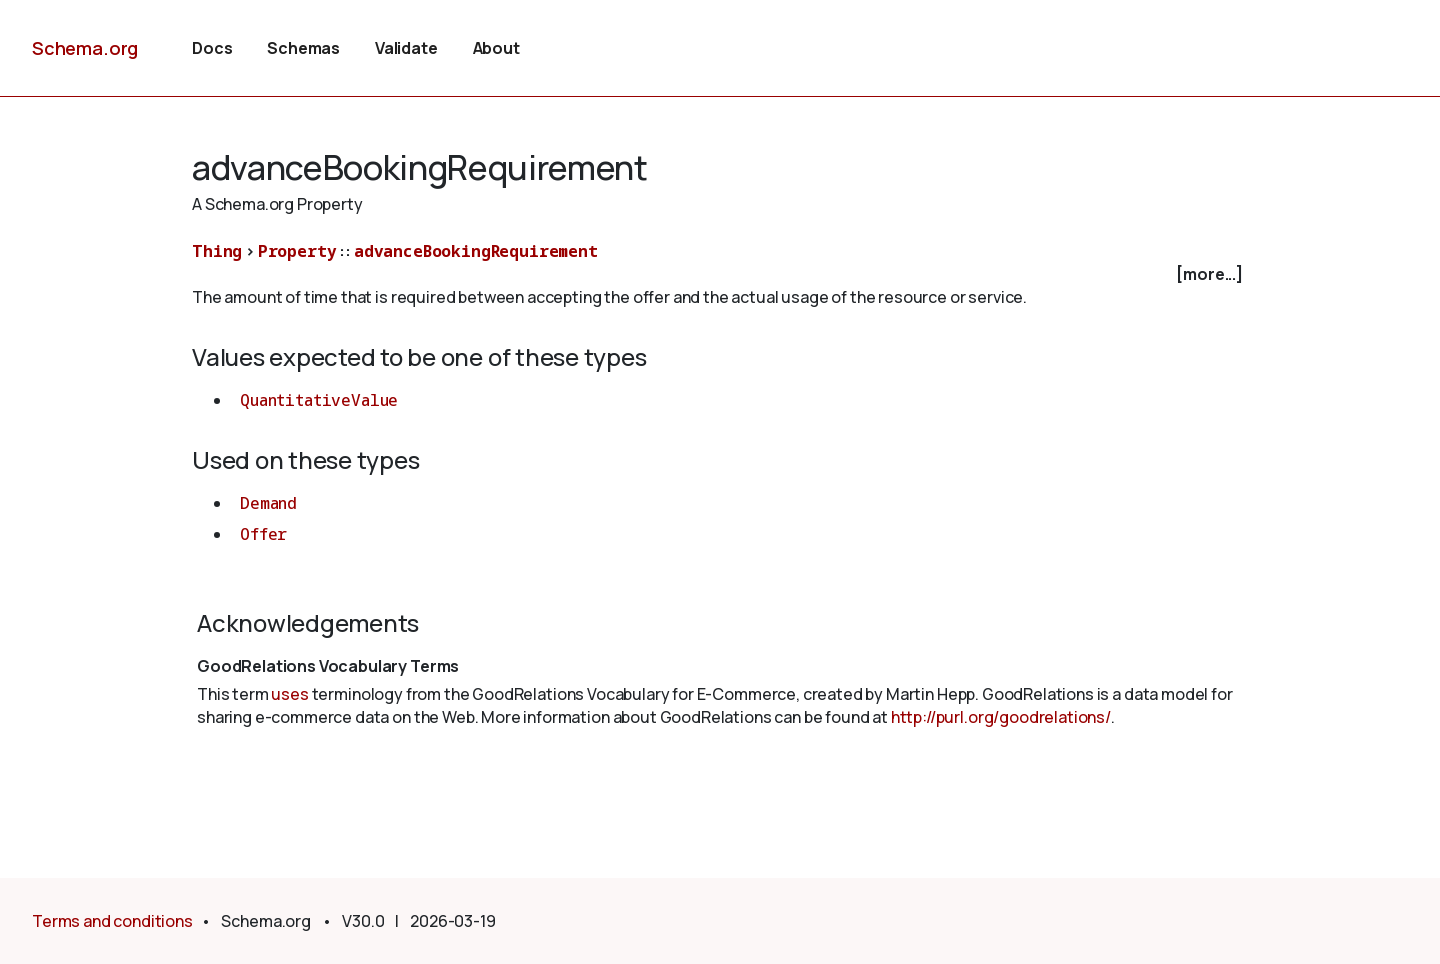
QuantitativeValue (319, 400)
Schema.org (85, 48)
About (496, 48)
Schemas (303, 48)
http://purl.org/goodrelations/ (1001, 717)
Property (297, 251)
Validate (406, 48)
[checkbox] (720, 274)
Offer (263, 534)
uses (289, 694)
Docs (212, 48)
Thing (217, 251)
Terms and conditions (112, 921)
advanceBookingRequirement (476, 251)
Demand (268, 503)
